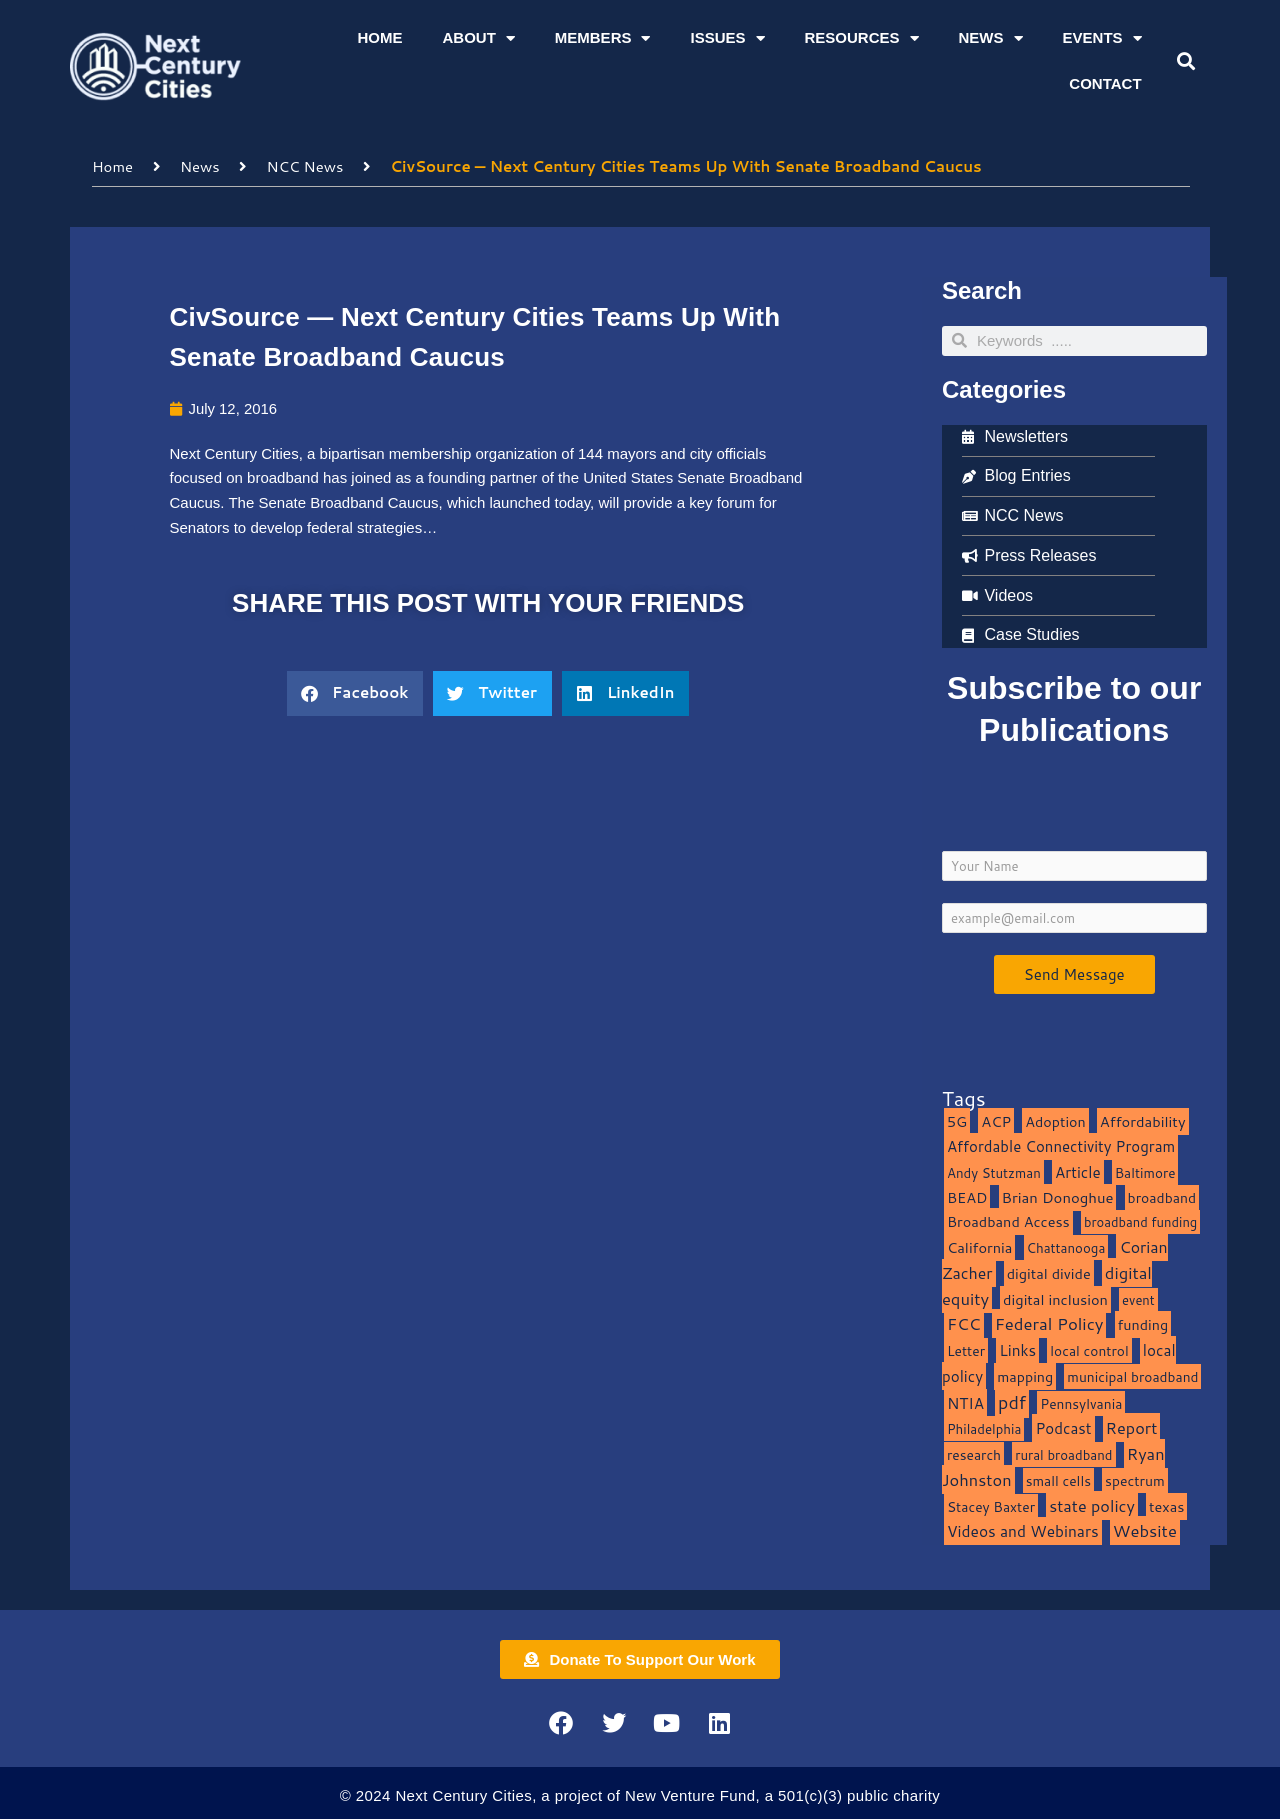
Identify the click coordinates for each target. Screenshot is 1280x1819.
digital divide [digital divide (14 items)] (1049, 1272)
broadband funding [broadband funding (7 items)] (1140, 1221)
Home (379, 37)
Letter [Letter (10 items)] (966, 1349)
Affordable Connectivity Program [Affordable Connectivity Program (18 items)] (1061, 1145)
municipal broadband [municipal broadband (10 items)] (1132, 1375)
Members (603, 38)
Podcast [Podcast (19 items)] (1063, 1427)
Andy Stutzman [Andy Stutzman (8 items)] (994, 1171)
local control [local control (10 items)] (1089, 1349)
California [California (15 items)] (979, 1246)
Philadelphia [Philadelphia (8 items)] (984, 1427)
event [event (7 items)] (1138, 1299)
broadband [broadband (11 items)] (1162, 1196)
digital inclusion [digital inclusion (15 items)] (1055, 1298)
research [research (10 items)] (974, 1453)
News (991, 38)
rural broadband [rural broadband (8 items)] (1063, 1453)
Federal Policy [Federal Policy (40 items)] (1049, 1322)
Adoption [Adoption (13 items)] (1055, 1120)
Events (1102, 38)
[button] (1185, 61)
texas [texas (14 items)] (1166, 1505)
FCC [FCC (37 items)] (964, 1322)
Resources (862, 38)
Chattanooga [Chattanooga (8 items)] (1066, 1246)
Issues (727, 38)
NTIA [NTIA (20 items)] (965, 1402)
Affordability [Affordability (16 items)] (1143, 1120)
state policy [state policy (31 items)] (1092, 1504)
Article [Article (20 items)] (1078, 1171)
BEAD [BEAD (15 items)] (967, 1196)
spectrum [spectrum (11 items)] (1135, 1479)
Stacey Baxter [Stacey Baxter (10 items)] (991, 1505)
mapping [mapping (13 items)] (1025, 1375)
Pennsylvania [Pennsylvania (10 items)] (1081, 1402)
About (478, 38)
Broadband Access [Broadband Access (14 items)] (1008, 1220)
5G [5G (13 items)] (957, 1120)
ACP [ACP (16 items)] (996, 1120)
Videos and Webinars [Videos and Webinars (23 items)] (1023, 1530)
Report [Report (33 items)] (1132, 1426)
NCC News (306, 165)
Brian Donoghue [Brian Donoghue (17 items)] (1058, 1196)
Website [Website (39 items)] (1145, 1529)
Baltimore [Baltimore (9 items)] (1145, 1171)
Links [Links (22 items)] (1017, 1349)
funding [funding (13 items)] (1143, 1323)
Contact (1105, 83)
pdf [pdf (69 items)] (1012, 1401)
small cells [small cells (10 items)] (1058, 1479)
